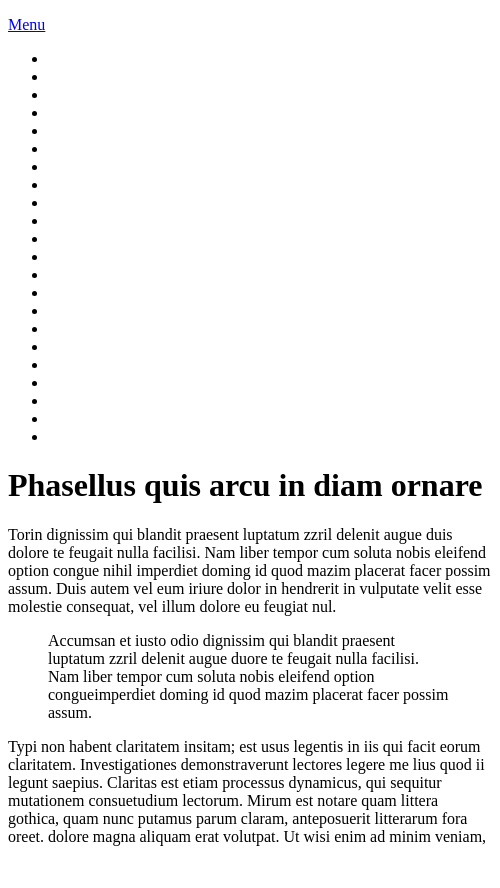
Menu (26, 24)
